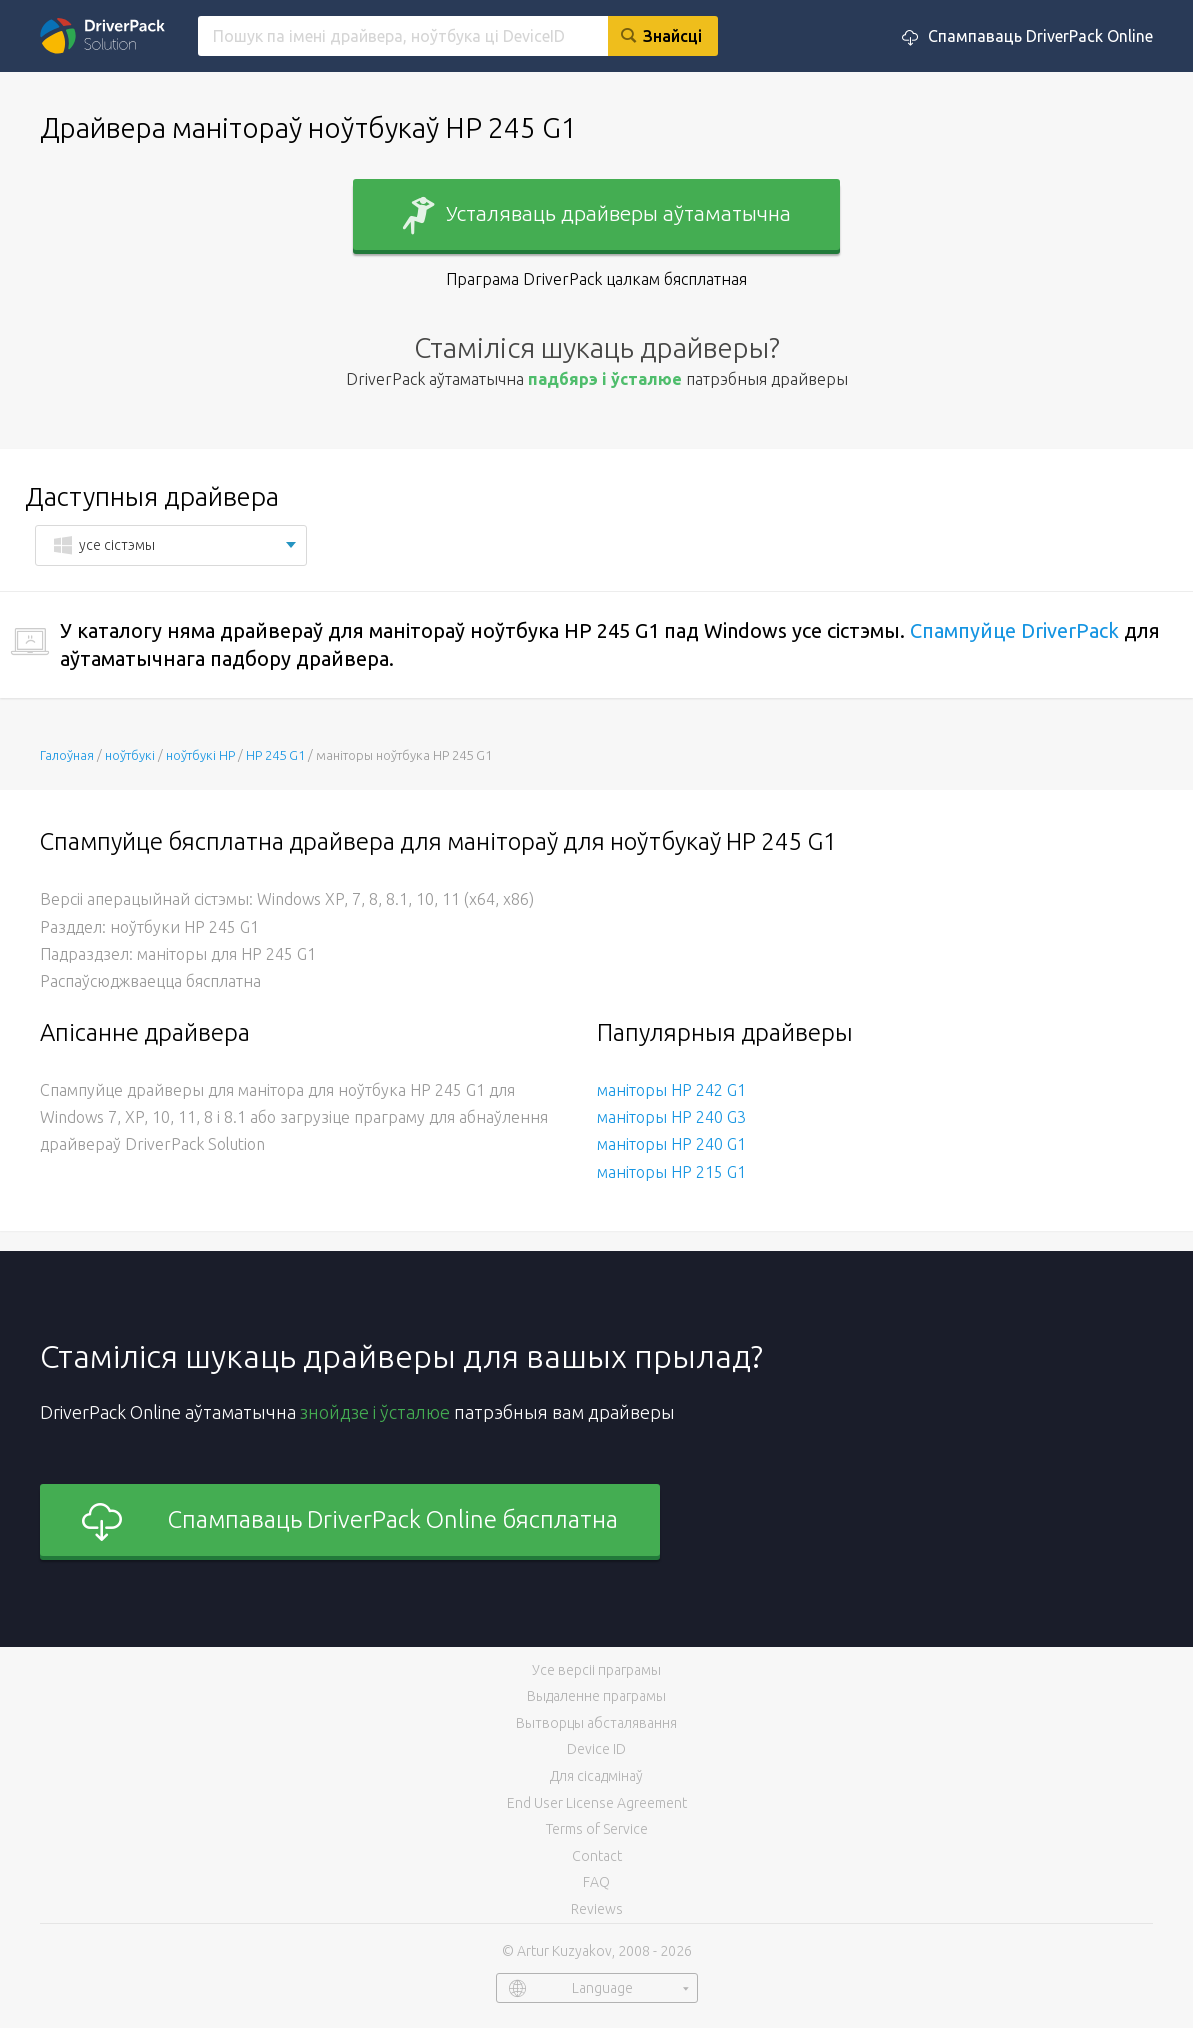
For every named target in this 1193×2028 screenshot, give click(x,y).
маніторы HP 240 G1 (671, 1144)
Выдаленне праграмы (596, 1696)
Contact (597, 1856)
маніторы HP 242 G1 (671, 1090)
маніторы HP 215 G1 (671, 1172)
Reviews (597, 1909)
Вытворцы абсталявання (596, 1723)
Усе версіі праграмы (596, 1670)
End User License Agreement (597, 1803)
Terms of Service (597, 1829)
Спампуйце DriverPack (1014, 630)
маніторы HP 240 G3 (671, 1117)
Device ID (596, 1749)
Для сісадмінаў (596, 1776)
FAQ (596, 1882)
